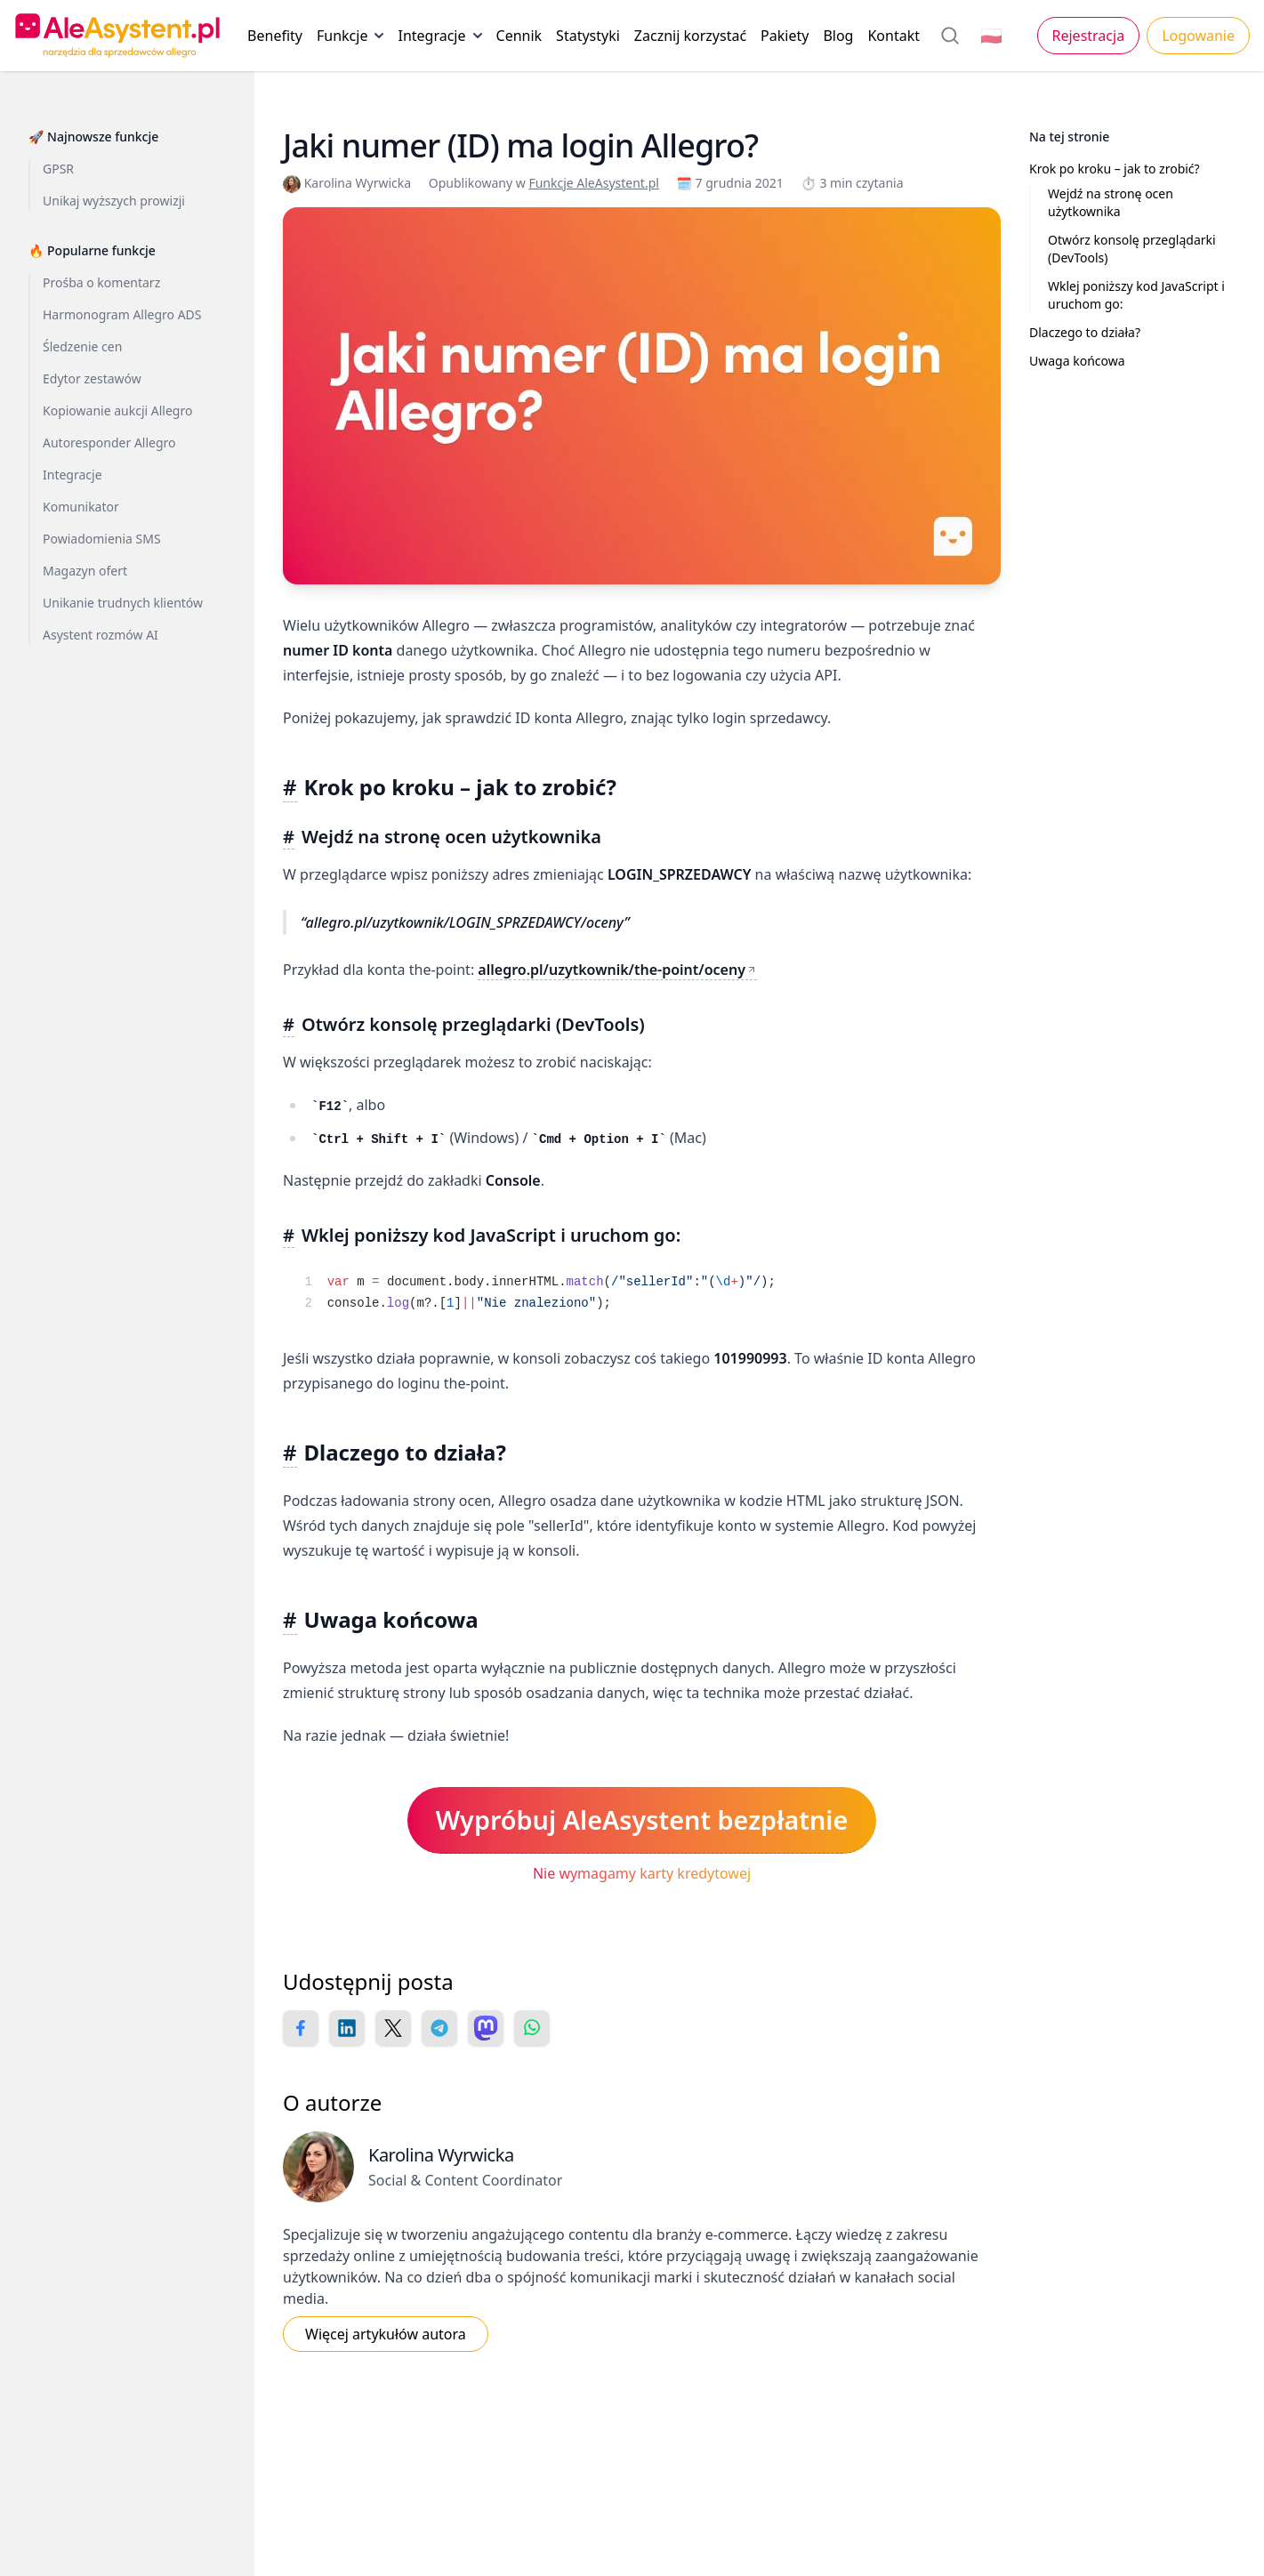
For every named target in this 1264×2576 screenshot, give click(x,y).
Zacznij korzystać (690, 35)
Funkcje (350, 39)
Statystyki (588, 35)
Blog (838, 35)
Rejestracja (1088, 35)
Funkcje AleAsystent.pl (593, 182)
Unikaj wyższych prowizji (114, 200)
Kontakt (893, 35)
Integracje (439, 39)
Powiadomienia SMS (102, 538)
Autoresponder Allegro (109, 442)
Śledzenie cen (82, 346)
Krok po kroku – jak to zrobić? (1114, 168)
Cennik (519, 35)
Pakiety (785, 35)
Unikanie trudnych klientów (123, 602)
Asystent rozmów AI (100, 634)
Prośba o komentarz (101, 282)
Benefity (274, 35)
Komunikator (81, 506)
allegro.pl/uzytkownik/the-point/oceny (611, 969)
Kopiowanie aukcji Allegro (117, 410)
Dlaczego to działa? (1084, 332)
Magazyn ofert (85, 570)
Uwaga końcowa (1077, 360)
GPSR (58, 168)
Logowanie (1198, 35)
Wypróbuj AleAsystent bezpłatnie (642, 1819)
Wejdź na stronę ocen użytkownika (1110, 202)
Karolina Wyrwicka (349, 182)
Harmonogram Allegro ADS (122, 314)
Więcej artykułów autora (385, 2334)
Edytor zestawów (92, 378)
